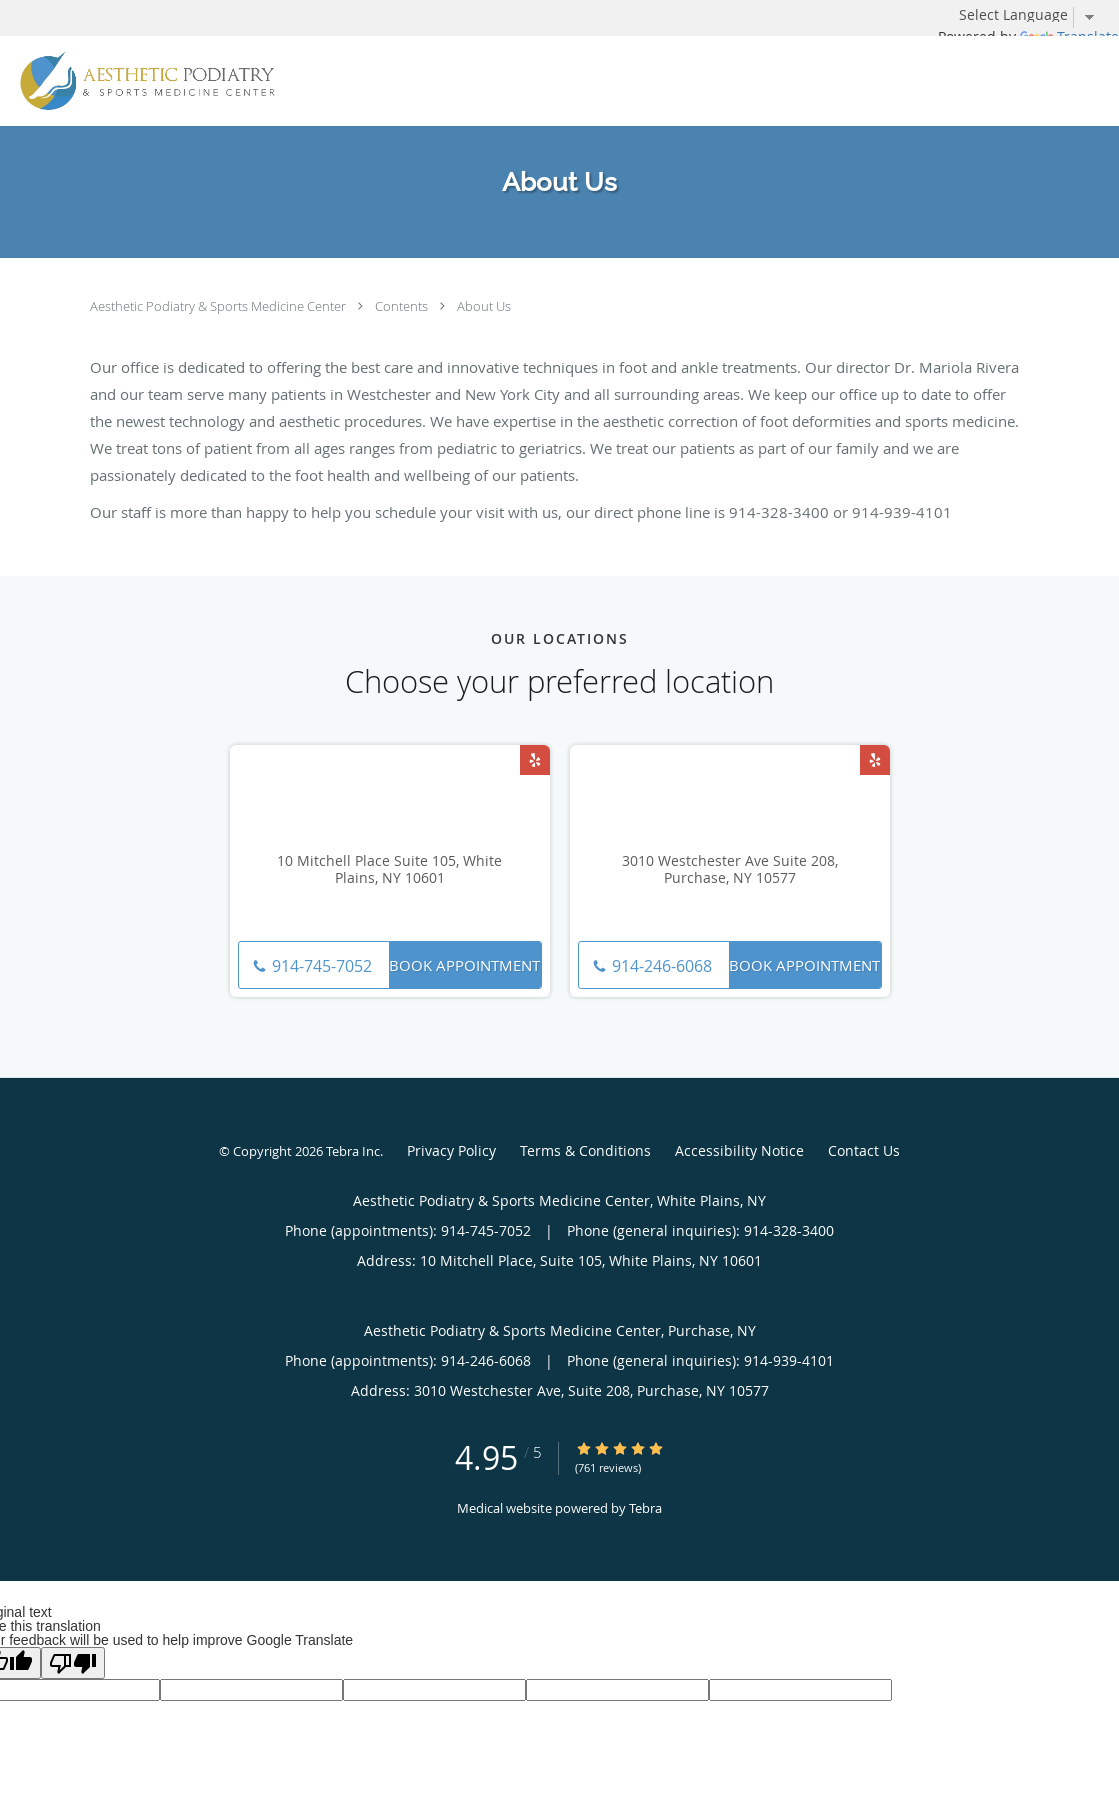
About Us (484, 306)
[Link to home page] (142, 81)
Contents (403, 306)
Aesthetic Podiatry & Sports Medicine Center (219, 306)
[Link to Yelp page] (535, 760)
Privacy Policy (451, 1150)
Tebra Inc (353, 1151)
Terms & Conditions (585, 1150)
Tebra (645, 1508)
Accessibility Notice (739, 1150)
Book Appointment (464, 965)
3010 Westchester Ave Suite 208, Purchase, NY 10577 (730, 870)
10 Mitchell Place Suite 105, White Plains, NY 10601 (389, 870)
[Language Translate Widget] (1034, 15)
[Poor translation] (73, 1663)
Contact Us (864, 1150)
